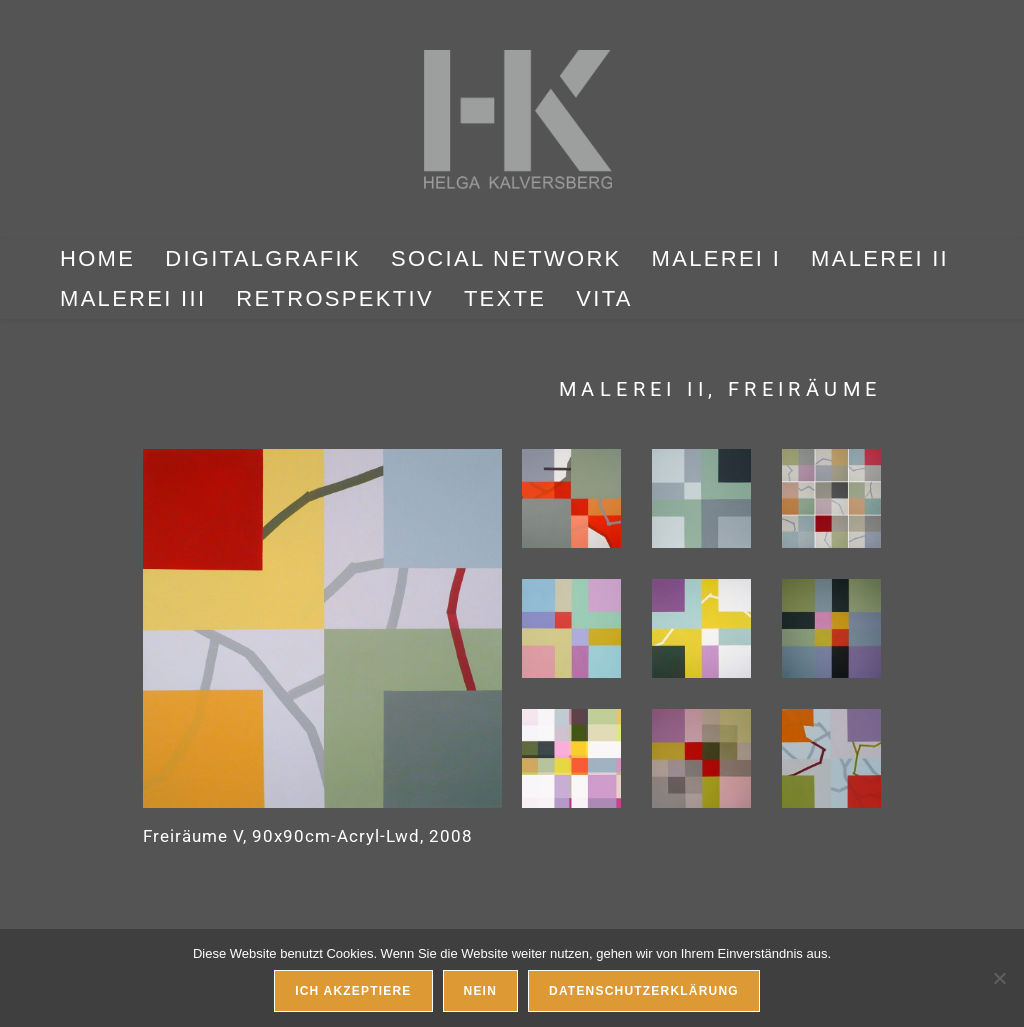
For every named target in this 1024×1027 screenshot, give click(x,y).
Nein (480, 991)
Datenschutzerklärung (644, 991)
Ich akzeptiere (353, 991)
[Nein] (999, 978)
